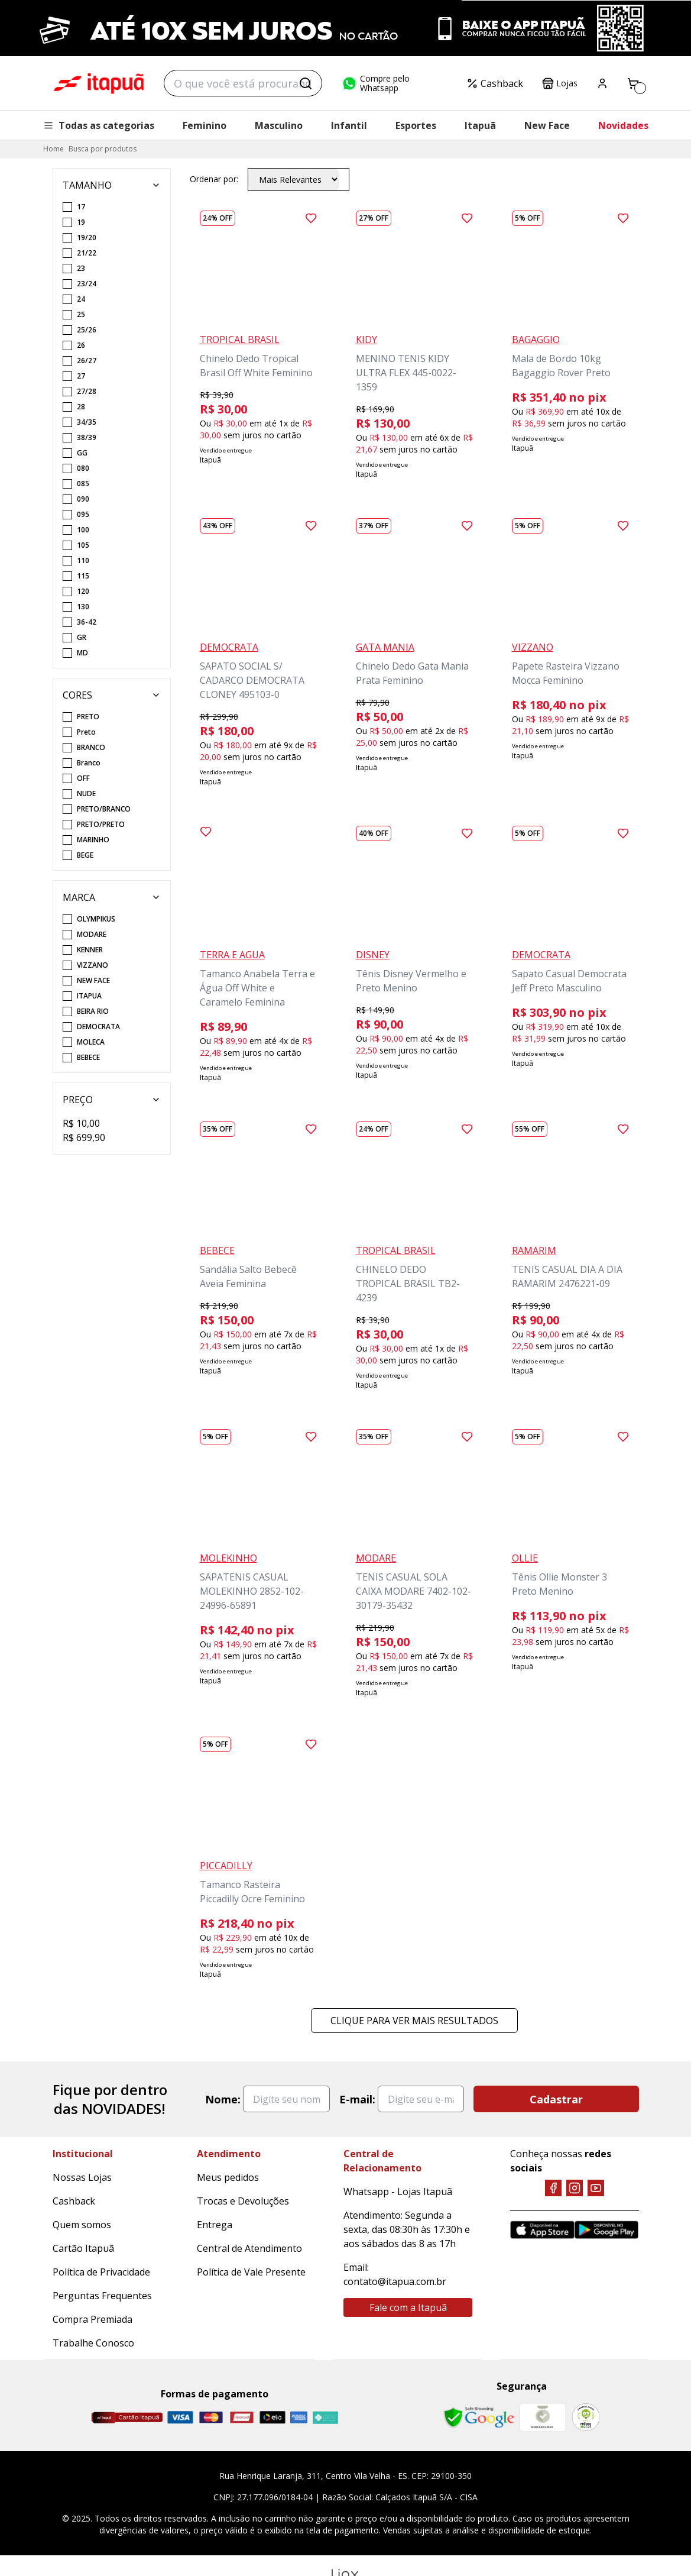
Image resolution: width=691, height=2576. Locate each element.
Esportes (415, 125)
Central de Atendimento (249, 2248)
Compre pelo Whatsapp (375, 83)
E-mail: (357, 2099)
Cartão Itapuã (83, 2248)
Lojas (560, 83)
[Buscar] (306, 83)
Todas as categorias (98, 125)
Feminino (204, 125)
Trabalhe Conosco (93, 2342)
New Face (547, 125)
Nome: (223, 2099)
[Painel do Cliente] (602, 83)
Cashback (494, 83)
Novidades (623, 125)
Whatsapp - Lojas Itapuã (397, 2191)
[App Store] (542, 2230)
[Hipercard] (242, 2417)
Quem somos (82, 2224)
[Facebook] (553, 2188)
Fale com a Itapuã (408, 2307)
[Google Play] (607, 2230)
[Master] (211, 2417)
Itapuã (480, 125)
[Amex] (298, 2417)
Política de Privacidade (101, 2271)
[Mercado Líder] (542, 2417)
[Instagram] (574, 2188)
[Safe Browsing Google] (478, 2417)
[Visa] (180, 2417)
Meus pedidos (228, 2177)
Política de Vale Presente (251, 2271)
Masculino (279, 125)
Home (53, 149)
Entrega (214, 2224)
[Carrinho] (633, 83)
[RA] (586, 2417)
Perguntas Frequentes (102, 2295)
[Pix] (325, 2417)
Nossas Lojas (82, 2177)
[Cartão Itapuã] (127, 2417)
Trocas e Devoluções (243, 2200)
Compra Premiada (92, 2319)
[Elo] (272, 2417)
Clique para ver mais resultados (414, 2020)
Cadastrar (556, 2099)
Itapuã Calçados (99, 83)
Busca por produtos (103, 149)
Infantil (349, 125)
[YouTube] (596, 2188)
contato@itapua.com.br (394, 2281)
